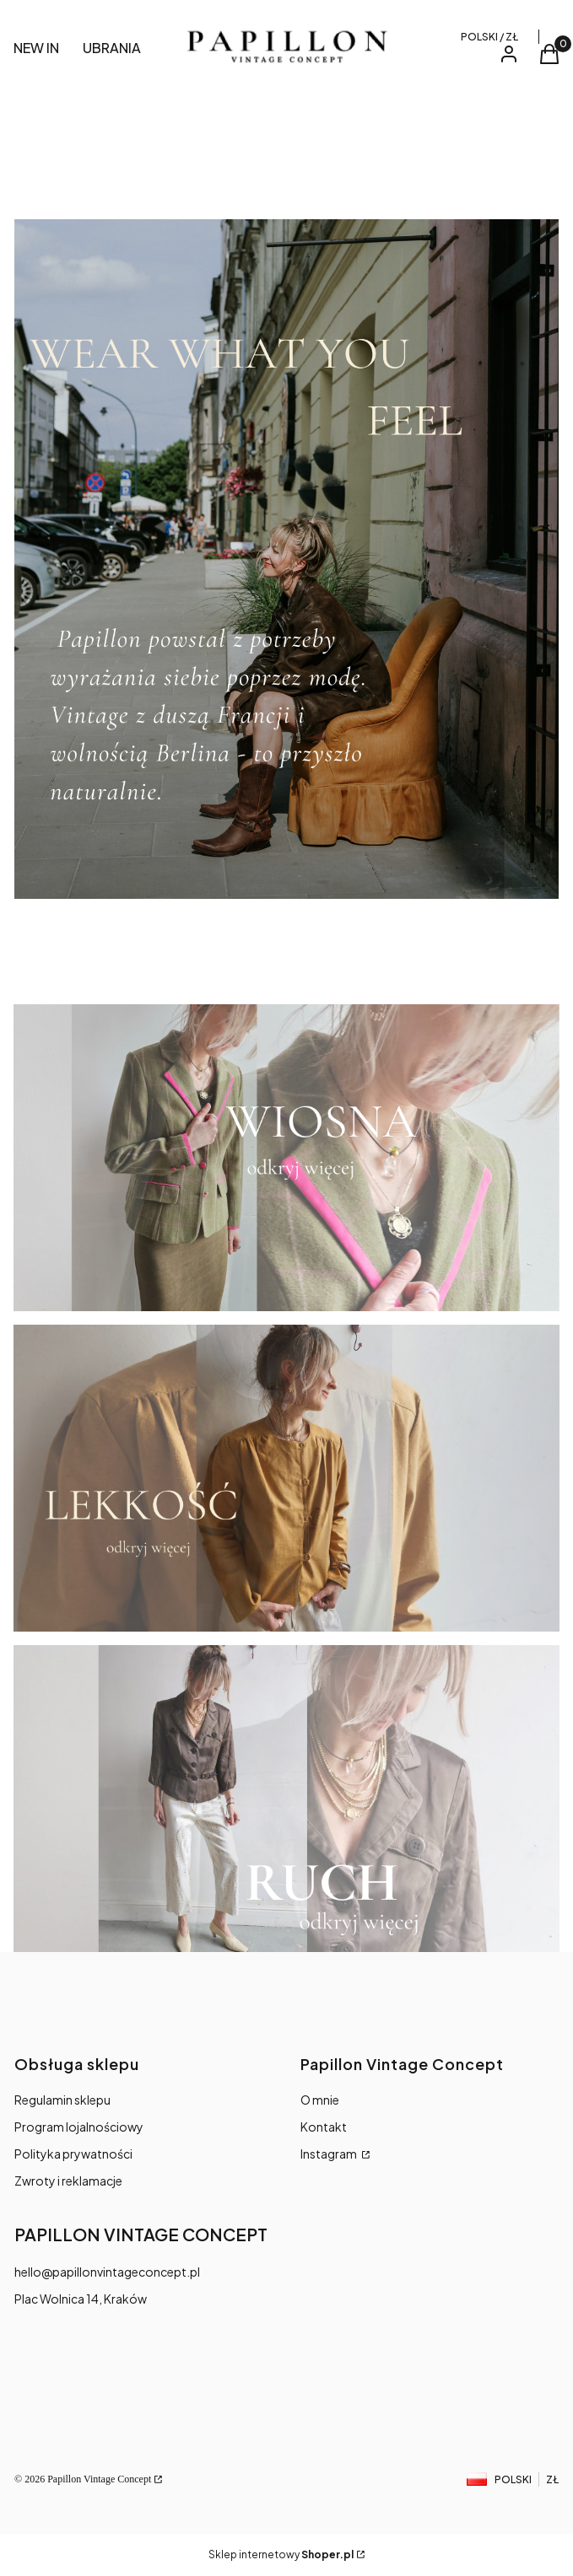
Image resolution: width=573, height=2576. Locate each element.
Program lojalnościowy (78, 2126)
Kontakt (323, 2126)
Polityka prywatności (73, 2153)
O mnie (319, 2099)
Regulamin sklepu (62, 2099)
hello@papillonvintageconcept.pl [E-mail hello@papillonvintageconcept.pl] (107, 2271)
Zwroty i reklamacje (68, 2180)
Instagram (329, 2153)
